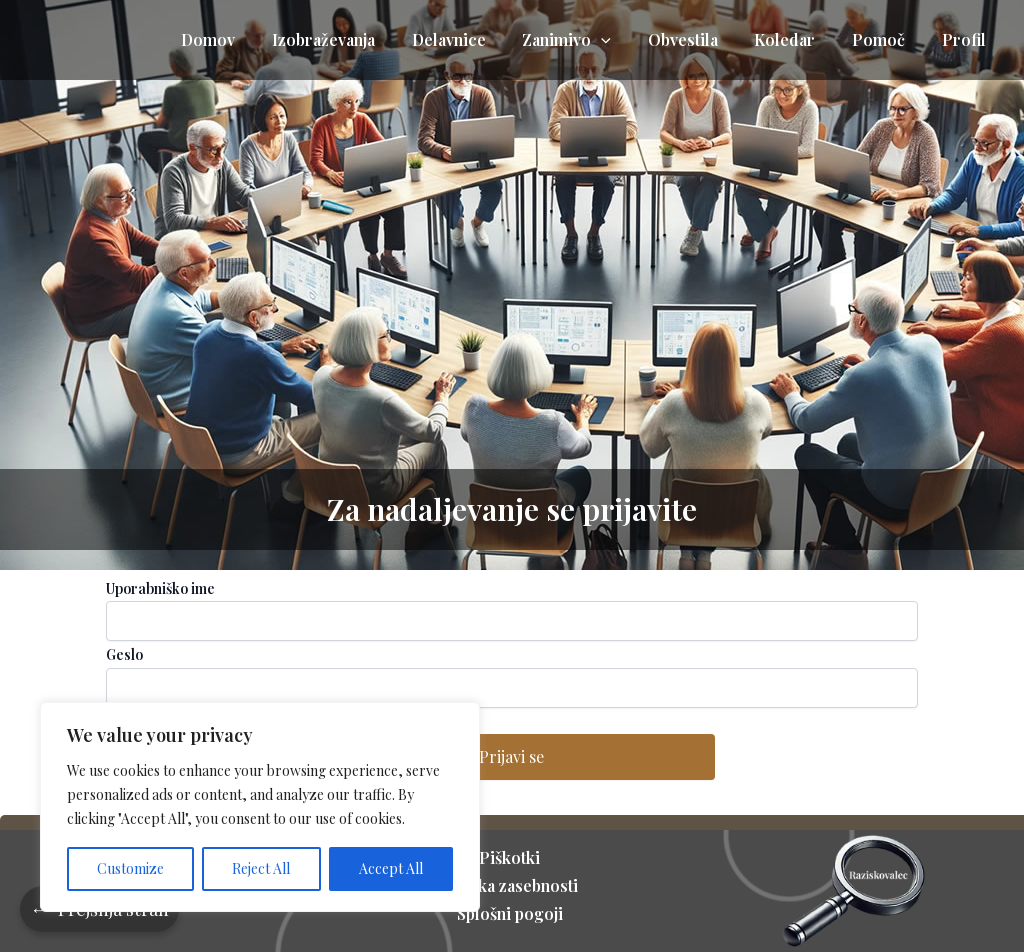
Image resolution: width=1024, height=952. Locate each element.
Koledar (796, 39)
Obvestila (699, 39)
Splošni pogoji (512, 913)
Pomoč (885, 39)
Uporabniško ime (160, 588)
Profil (966, 39)
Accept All (391, 868)
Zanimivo (587, 40)
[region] (260, 807)
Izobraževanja (353, 39)
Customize (130, 868)
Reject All (261, 868)
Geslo (124, 654)
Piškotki (511, 857)
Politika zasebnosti (511, 885)
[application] (622, 40)
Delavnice (474, 39)
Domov (243, 39)
